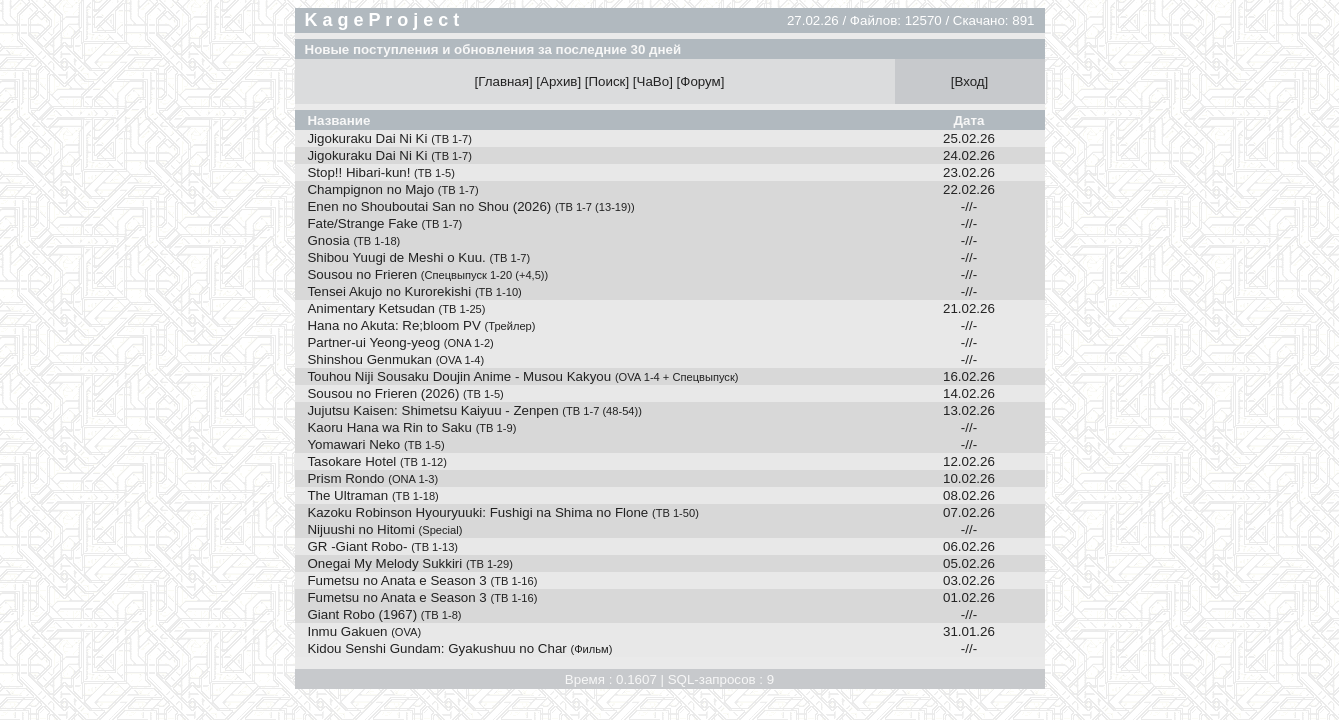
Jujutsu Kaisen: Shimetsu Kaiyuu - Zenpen (474, 410)
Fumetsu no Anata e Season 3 (422, 580)
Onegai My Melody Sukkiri (409, 563)
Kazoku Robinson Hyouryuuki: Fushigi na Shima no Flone (502, 512)
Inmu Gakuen (364, 631)
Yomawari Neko (375, 444)
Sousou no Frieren (427, 274)
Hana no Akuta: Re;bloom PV (421, 325)
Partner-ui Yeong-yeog (400, 342)
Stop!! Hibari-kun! (380, 172)
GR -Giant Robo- (382, 546)
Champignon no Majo (392, 189)
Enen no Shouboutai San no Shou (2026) (470, 206)
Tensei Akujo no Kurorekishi (414, 291)
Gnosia (353, 240)
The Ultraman (372, 495)
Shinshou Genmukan (395, 359)
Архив (558, 81)
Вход (969, 81)
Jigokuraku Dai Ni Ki (389, 138)
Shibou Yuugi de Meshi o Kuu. (418, 257)
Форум (700, 81)
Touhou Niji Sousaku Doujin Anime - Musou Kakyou (522, 376)
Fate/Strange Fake (384, 223)
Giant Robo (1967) (384, 614)
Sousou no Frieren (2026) (405, 393)
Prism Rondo (372, 478)
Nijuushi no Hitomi (384, 529)
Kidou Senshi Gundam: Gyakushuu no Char (459, 648)
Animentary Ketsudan (396, 308)
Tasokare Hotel (377, 461)
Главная (503, 81)
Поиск (607, 81)
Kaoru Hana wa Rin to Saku (411, 427)
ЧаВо (653, 81)
